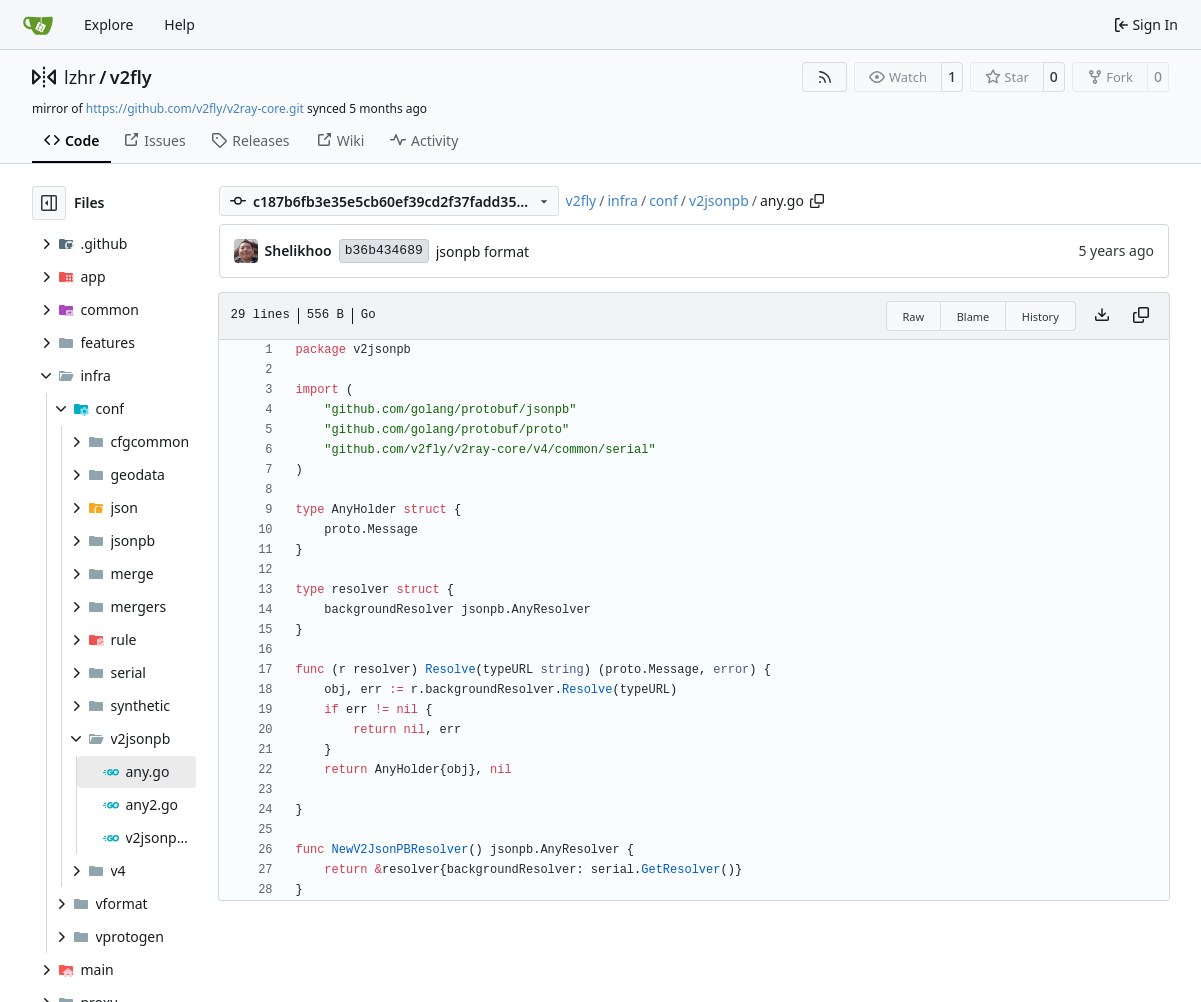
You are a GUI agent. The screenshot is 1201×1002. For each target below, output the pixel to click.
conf (663, 200)
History (1040, 316)
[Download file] (1102, 316)
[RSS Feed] (825, 77)
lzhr (80, 77)
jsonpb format (482, 251)
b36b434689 (384, 250)
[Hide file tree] (49, 203)
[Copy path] (817, 201)
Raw (914, 316)
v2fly (131, 77)
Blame (973, 316)
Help (179, 24)
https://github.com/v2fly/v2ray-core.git (195, 108)
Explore (108, 24)
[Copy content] (1141, 316)
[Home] (38, 25)
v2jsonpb (719, 200)
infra (622, 200)
